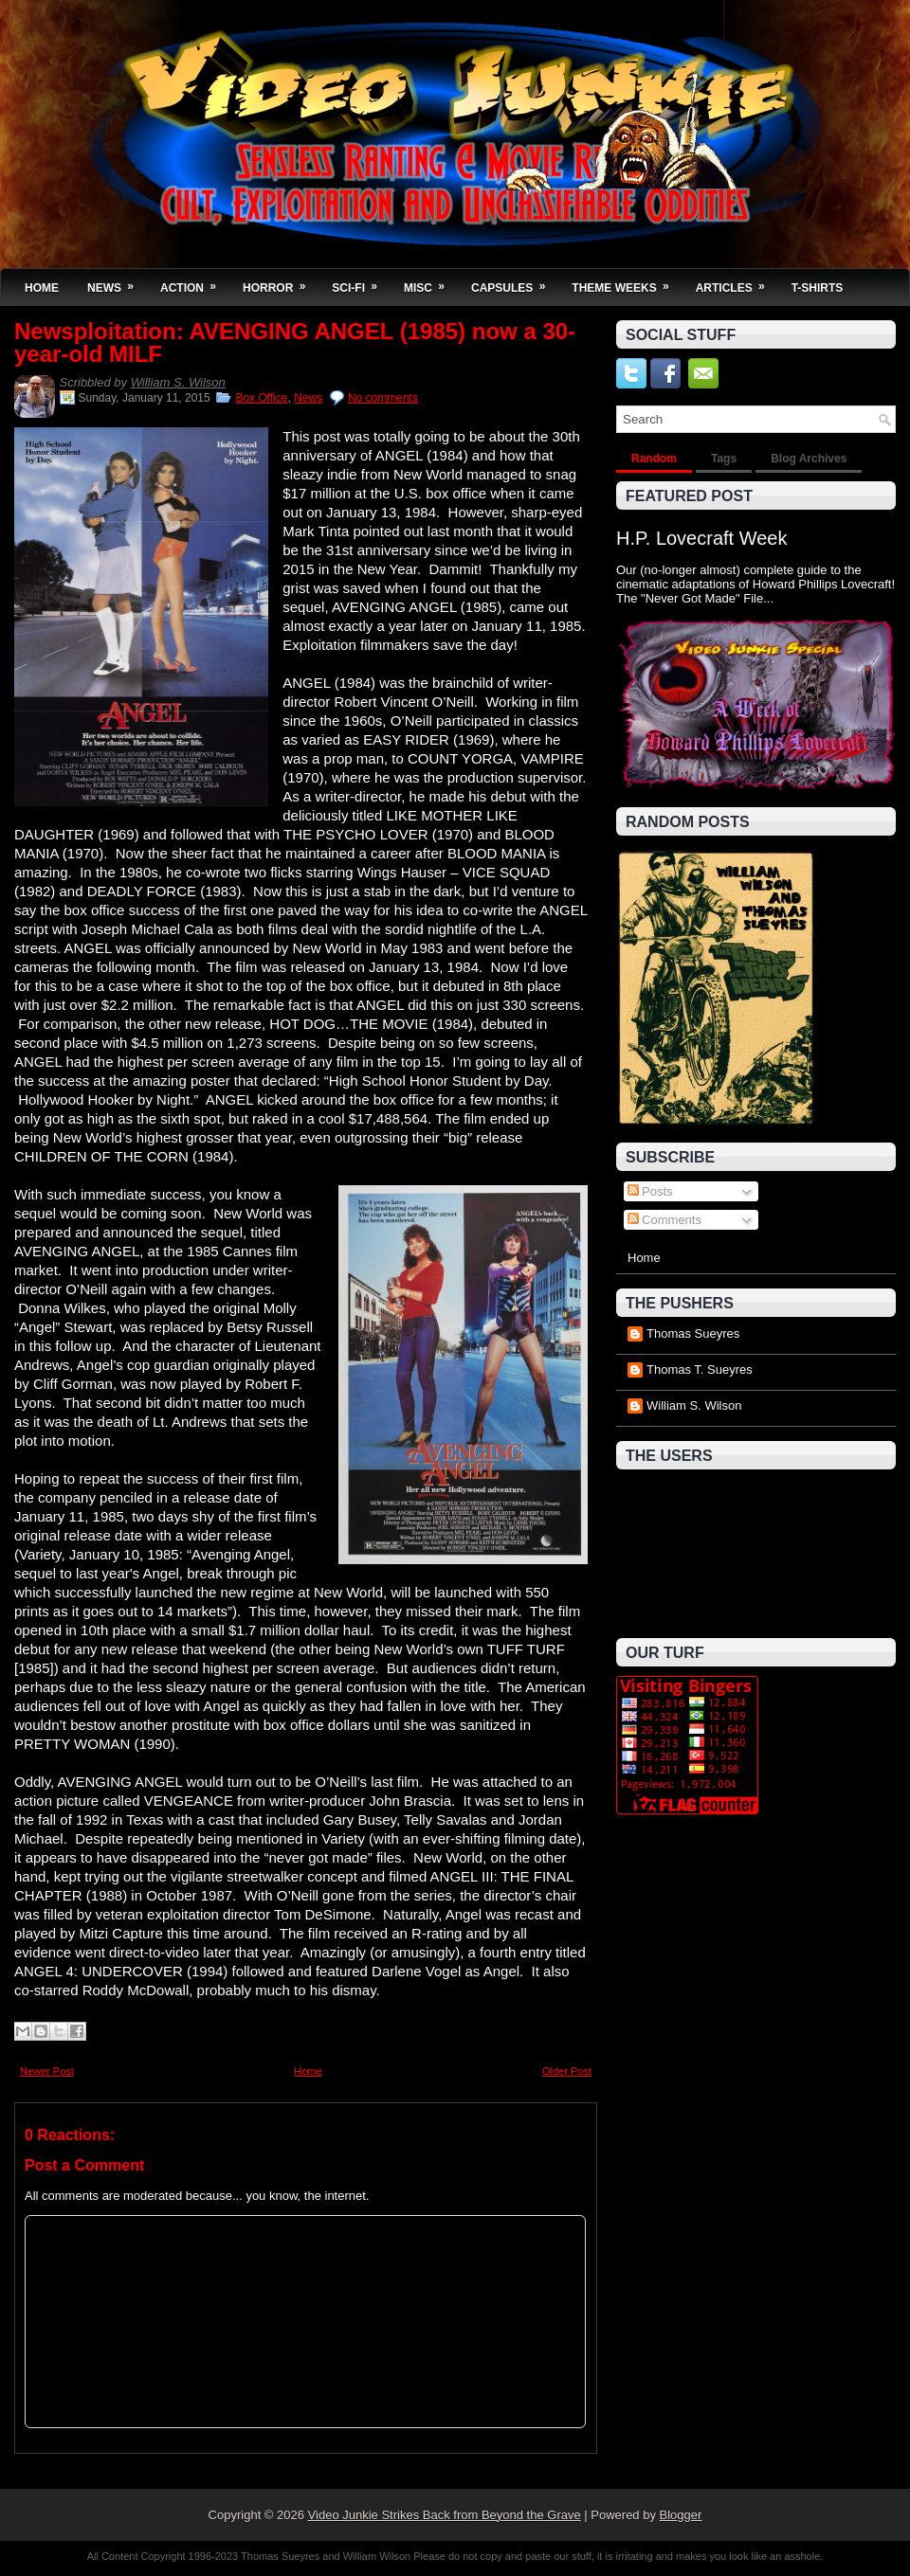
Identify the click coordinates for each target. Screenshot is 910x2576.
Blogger (681, 2515)
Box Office (261, 398)
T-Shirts (818, 288)
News (116, 282)
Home (42, 288)
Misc (430, 282)
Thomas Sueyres (692, 1333)
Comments (664, 1220)
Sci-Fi (361, 282)
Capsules (514, 282)
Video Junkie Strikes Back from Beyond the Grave (444, 2515)
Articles (736, 282)
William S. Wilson (178, 382)
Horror (280, 282)
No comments (383, 398)
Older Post (567, 2071)
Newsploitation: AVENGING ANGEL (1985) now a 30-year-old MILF (294, 343)
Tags (724, 458)
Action (194, 282)
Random (654, 458)
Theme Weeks (626, 282)
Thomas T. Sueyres (699, 1369)
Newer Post (47, 2071)
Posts (650, 1191)
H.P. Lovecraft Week (701, 538)
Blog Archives (808, 458)
